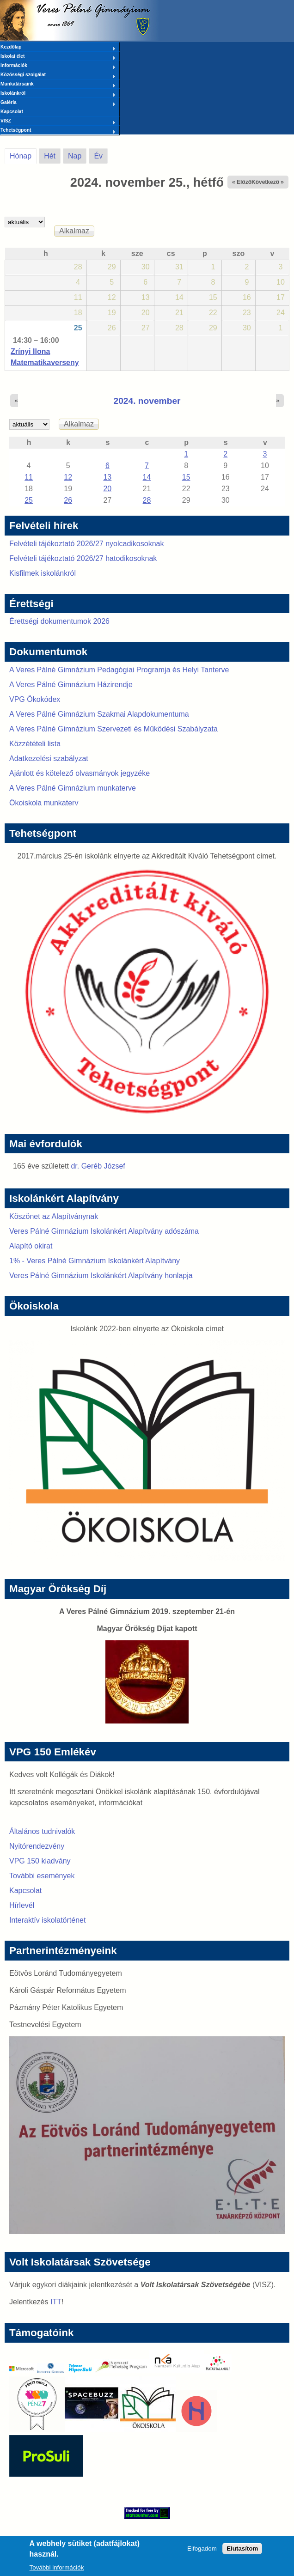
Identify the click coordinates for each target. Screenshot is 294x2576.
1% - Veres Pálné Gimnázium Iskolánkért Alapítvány (94, 1261)
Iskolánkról (58, 94)
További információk (57, 2567)
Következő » (267, 182)
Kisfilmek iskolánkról (42, 573)
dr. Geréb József (98, 1166)
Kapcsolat (11, 111)
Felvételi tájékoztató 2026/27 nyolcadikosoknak (86, 544)
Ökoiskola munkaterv (43, 803)
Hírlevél (21, 1905)
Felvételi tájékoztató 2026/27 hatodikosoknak (83, 558)
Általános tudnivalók (42, 1831)
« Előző (241, 182)
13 (107, 477)
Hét (49, 156)
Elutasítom (242, 2548)
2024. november (146, 401)
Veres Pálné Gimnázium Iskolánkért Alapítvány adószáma (104, 1231)
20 (107, 489)
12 (68, 477)
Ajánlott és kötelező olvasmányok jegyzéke (79, 773)
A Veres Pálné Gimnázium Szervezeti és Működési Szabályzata (113, 729)
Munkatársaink (58, 84)
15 (186, 477)
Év (98, 156)
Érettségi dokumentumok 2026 (59, 621)
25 (78, 328)
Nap (74, 156)
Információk (58, 66)
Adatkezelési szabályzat (48, 758)
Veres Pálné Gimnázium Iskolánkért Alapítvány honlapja (101, 1275)
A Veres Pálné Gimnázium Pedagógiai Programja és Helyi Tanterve (119, 670)
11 (28, 477)
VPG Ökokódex (34, 699)
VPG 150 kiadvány (40, 1861)
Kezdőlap (58, 47)
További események (41, 1876)
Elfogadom (202, 2548)
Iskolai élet (58, 57)
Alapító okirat (30, 1246)
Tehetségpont (58, 131)
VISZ (58, 121)
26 (68, 500)
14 (147, 477)
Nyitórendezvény (36, 1846)
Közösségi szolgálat (58, 75)
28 (147, 500)
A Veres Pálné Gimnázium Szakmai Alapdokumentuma (99, 714)
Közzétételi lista (35, 744)
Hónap (23, 154)
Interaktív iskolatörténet (47, 1920)
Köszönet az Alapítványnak (53, 1216)
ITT (55, 2302)
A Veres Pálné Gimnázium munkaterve (72, 788)
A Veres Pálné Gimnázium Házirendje (71, 684)
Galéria (58, 103)
